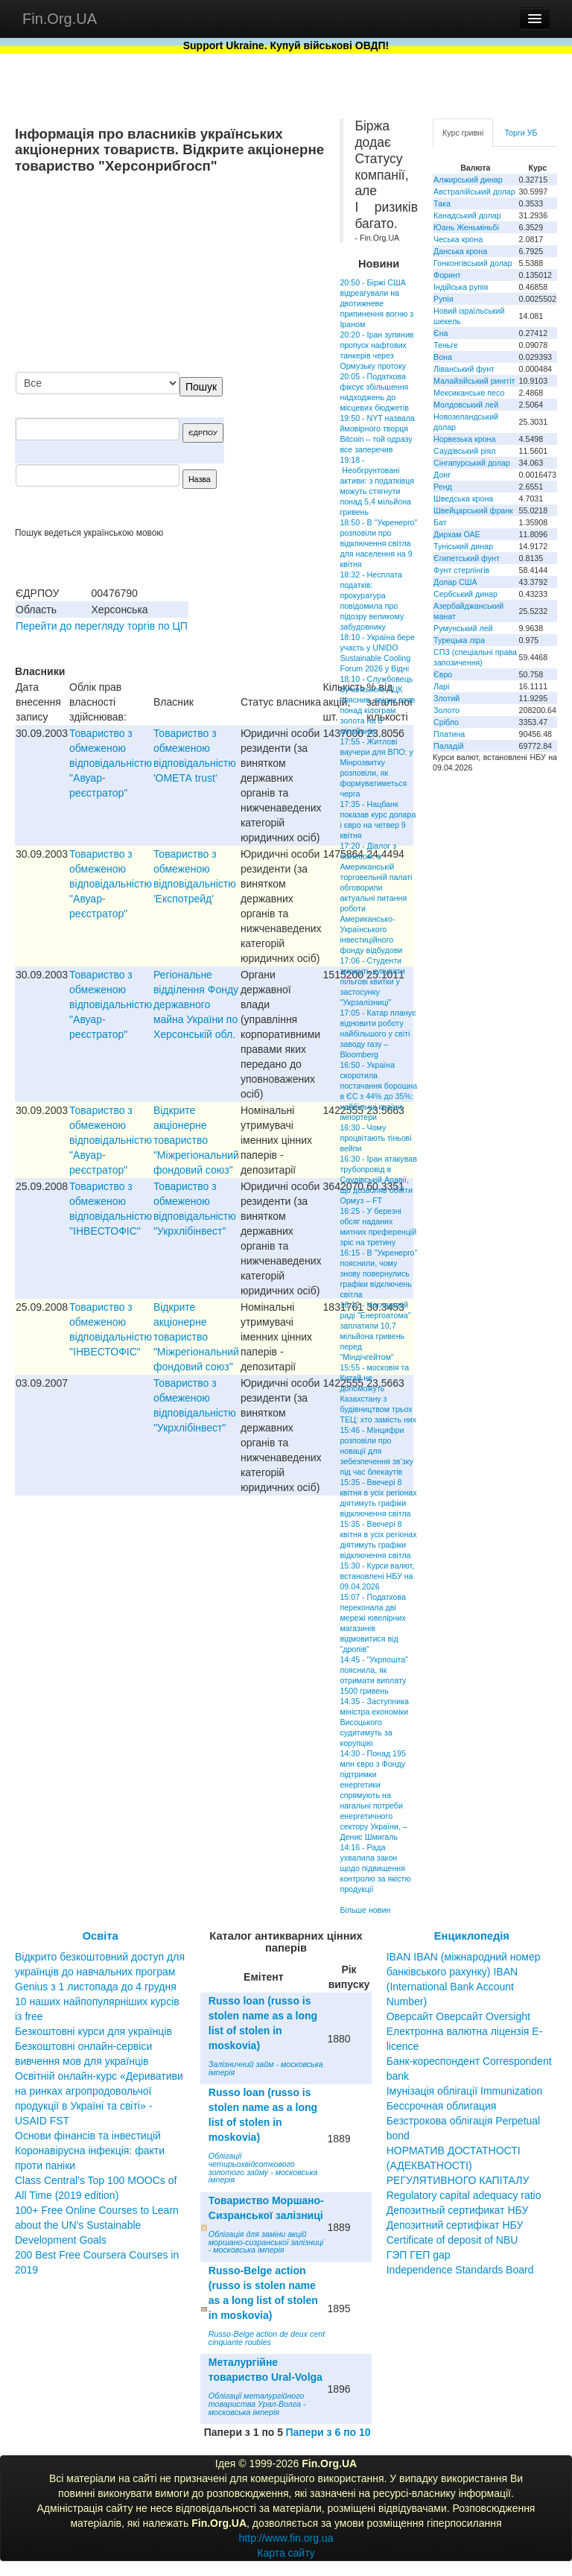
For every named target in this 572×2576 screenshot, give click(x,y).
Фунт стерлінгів (461, 570)
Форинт (447, 274)
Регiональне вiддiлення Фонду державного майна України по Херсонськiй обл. (195, 1004)
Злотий (446, 698)
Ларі (441, 686)
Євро (442, 674)
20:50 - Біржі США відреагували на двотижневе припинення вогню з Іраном (376, 303)
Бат (440, 522)
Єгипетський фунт (466, 558)
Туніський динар (463, 546)
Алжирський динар (468, 179)
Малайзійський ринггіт (474, 380)
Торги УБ (520, 132)
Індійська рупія (460, 286)
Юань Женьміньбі (466, 227)
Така (442, 203)
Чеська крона (458, 239)
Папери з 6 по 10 (327, 2432)
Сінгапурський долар (471, 462)
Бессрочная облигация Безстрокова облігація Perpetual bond (464, 2121)
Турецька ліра (459, 640)
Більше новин (365, 1909)
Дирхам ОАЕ (456, 534)
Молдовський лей (465, 404)
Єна (440, 333)
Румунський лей (462, 628)
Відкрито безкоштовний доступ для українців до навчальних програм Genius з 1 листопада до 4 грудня (100, 1972)
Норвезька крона (464, 438)
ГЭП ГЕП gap (419, 2255)
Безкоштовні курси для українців (93, 2031)
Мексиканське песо (468, 392)
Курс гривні (462, 132)
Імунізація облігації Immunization (465, 2091)
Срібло (446, 722)
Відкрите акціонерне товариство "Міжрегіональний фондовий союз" (196, 1140)
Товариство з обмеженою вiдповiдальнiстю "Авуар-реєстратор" (110, 763)
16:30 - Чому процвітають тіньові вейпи (375, 1138)
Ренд (442, 486)
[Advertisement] (213, 274)
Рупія (443, 298)
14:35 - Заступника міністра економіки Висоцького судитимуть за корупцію (374, 1722)
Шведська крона (463, 498)
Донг (442, 474)
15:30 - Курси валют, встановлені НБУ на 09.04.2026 (377, 1576)
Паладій (448, 745)
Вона (442, 356)
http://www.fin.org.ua (286, 2538)
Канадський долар (467, 215)
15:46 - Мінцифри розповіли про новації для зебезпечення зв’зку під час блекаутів (376, 1450)
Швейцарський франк (473, 510)
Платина (449, 734)
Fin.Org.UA (59, 18)
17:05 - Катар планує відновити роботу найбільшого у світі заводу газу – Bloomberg (378, 1033)
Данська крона (460, 251)
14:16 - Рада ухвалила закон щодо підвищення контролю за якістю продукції (375, 1868)
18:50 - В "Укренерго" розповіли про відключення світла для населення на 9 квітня (378, 543)
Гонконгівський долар (472, 263)
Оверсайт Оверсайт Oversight (458, 2016)
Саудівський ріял (464, 450)
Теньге (445, 345)
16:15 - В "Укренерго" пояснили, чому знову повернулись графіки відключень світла (378, 1273)
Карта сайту (286, 2553)
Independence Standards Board (460, 2270)
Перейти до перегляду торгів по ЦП (102, 626)
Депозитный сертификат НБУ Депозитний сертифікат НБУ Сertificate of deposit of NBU (458, 2225)
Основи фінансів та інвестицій (88, 2136)
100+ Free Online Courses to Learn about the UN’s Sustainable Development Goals (97, 2225)
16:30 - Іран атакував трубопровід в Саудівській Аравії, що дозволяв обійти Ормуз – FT (378, 1179)
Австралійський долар (474, 191)
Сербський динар (465, 593)
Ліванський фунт (464, 368)
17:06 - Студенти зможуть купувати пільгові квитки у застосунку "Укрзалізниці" (372, 981)
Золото (446, 710)
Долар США (455, 581)
